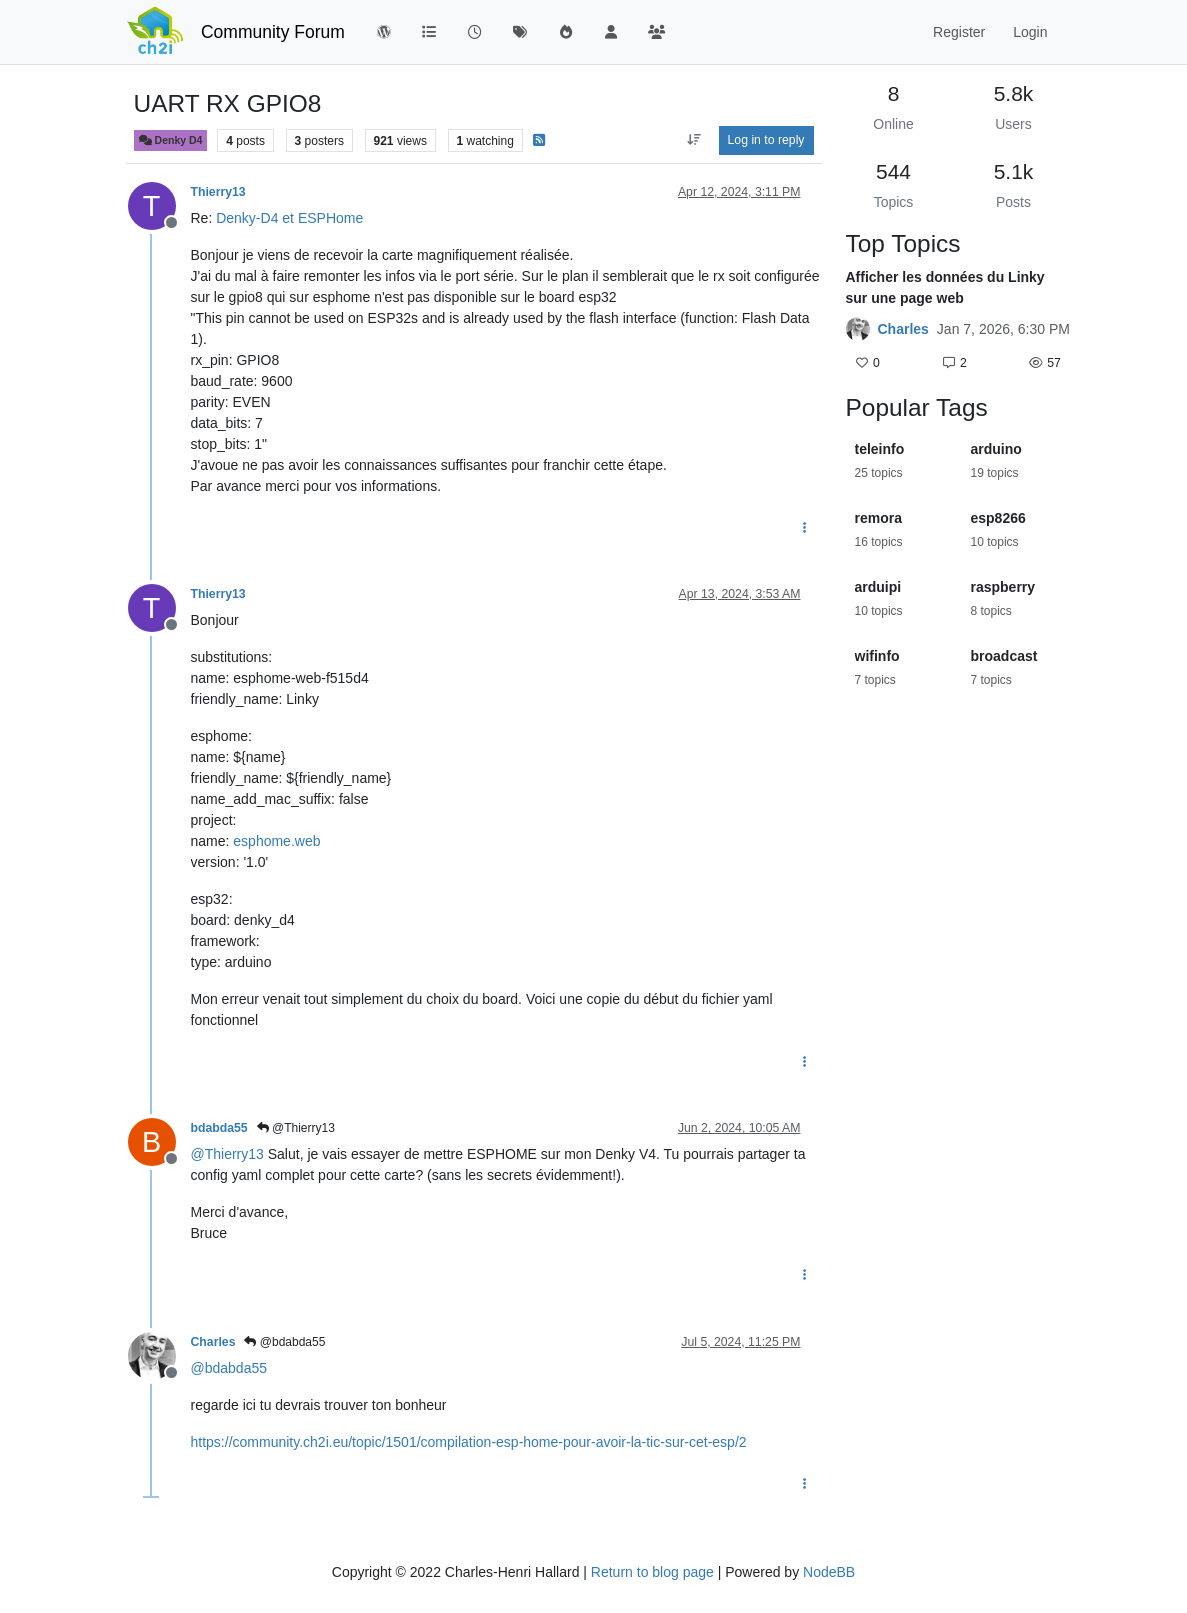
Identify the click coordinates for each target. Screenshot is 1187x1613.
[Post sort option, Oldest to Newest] (693, 140)
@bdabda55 (284, 1342)
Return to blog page (652, 1572)
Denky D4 (171, 140)
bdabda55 (219, 1128)
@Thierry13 (296, 1128)
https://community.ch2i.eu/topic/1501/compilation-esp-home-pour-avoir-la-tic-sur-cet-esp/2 (469, 1442)
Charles (213, 1342)
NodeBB (829, 1572)
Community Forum (273, 32)
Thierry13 (218, 192)
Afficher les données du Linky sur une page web (945, 287)
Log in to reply (766, 140)
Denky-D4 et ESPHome (289, 218)
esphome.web (276, 841)
